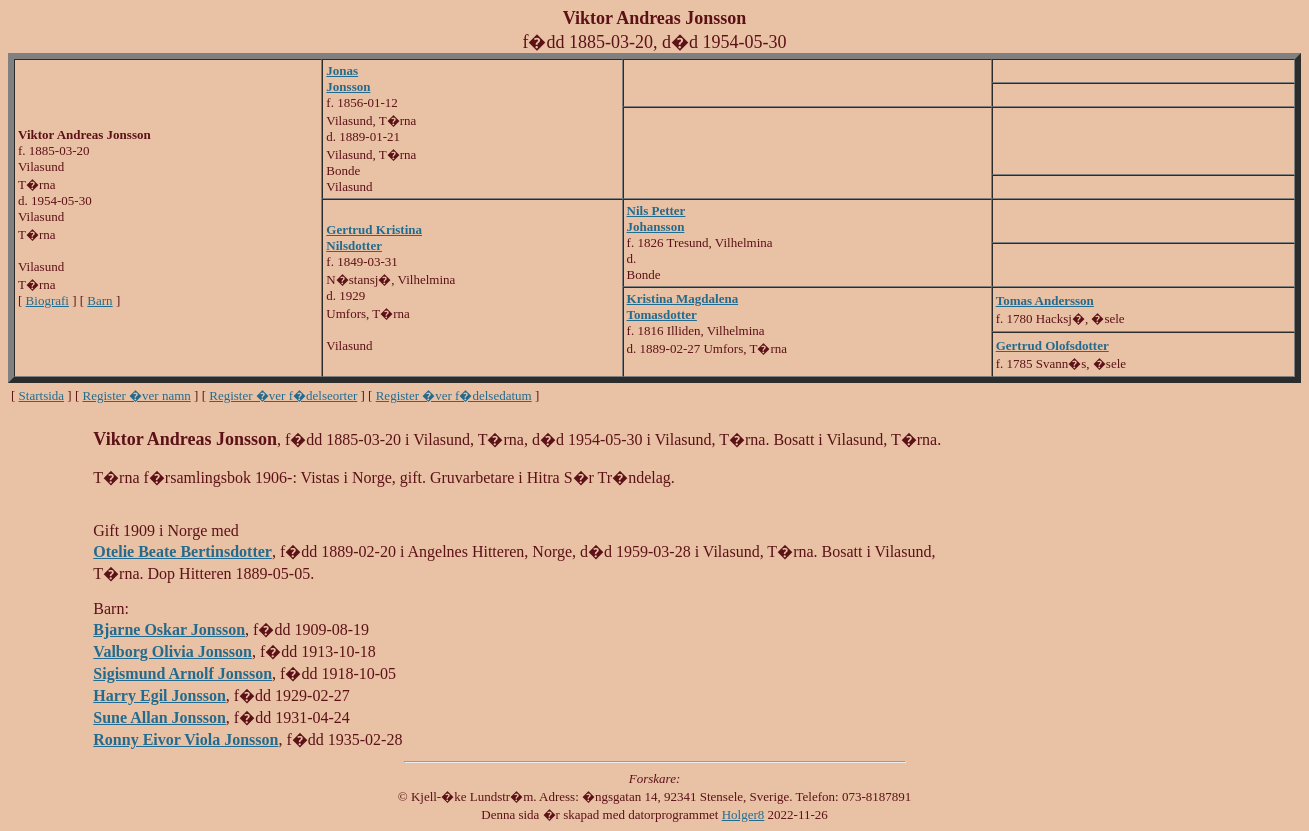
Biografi (47, 300)
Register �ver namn (137, 395)
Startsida (42, 395)
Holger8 (743, 814)
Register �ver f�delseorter (283, 395)
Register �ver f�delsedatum (454, 395)
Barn (99, 300)
